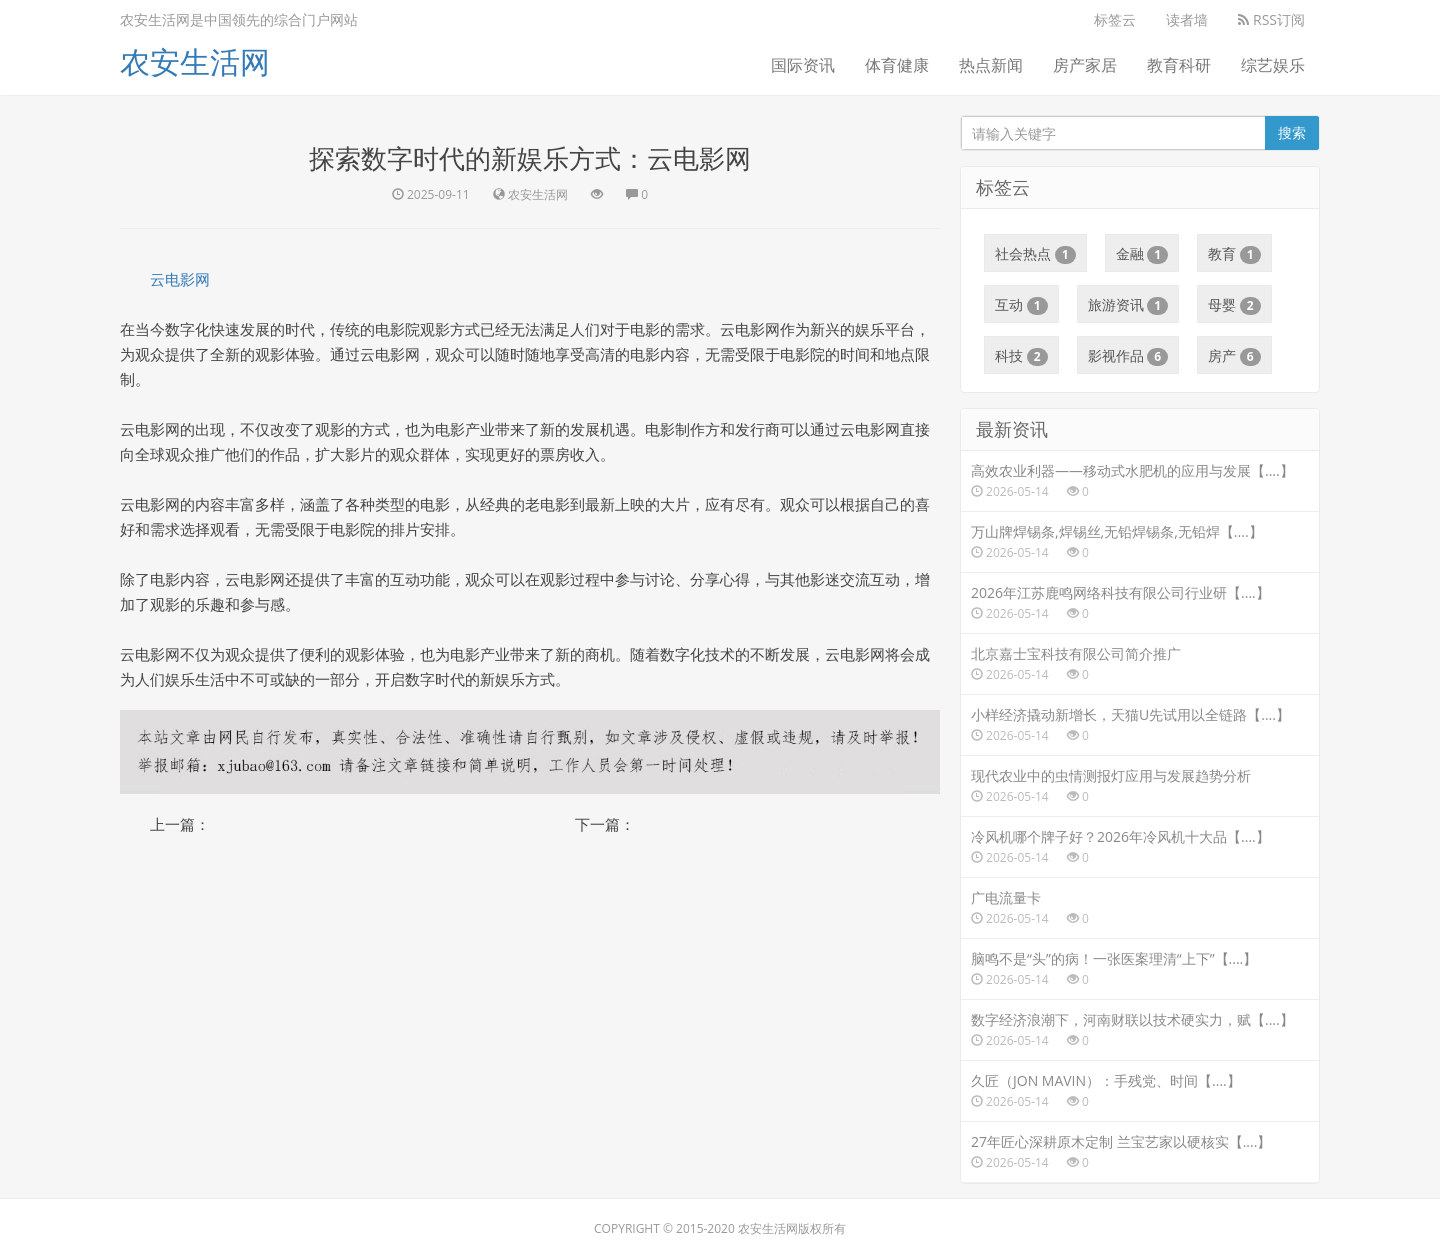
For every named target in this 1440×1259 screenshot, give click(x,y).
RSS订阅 (1271, 19)
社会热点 (1035, 254)
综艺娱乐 (1273, 65)
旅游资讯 (1128, 305)
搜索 (1292, 132)
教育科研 (1179, 65)
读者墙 (1187, 19)
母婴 (1234, 305)
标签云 (1115, 19)
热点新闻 (991, 65)
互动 (1021, 305)
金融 (1142, 254)
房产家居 (1085, 65)
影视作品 (1128, 356)
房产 (1234, 356)
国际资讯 (803, 65)
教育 (1234, 254)
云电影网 (180, 279)
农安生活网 (195, 61)
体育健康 (897, 65)
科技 (1021, 356)
